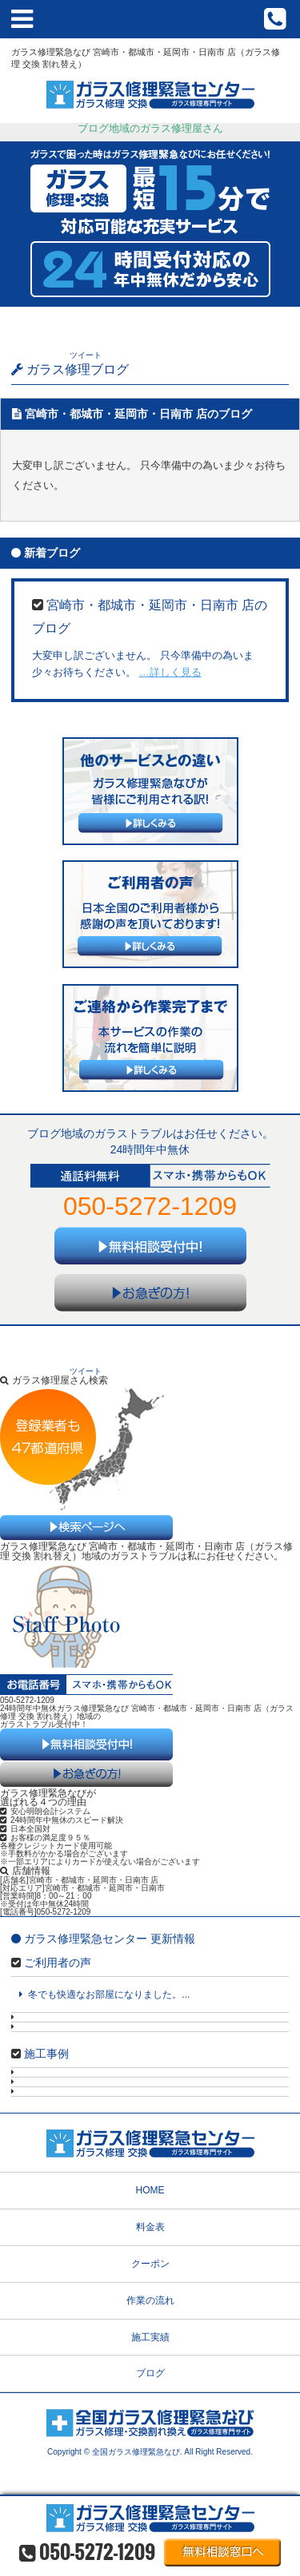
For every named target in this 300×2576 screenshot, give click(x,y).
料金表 (150, 2227)
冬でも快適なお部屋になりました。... (104, 1994)
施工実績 (150, 2337)
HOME (150, 2190)
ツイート (86, 355)
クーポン (150, 2263)
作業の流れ (150, 2300)
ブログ (150, 2373)
